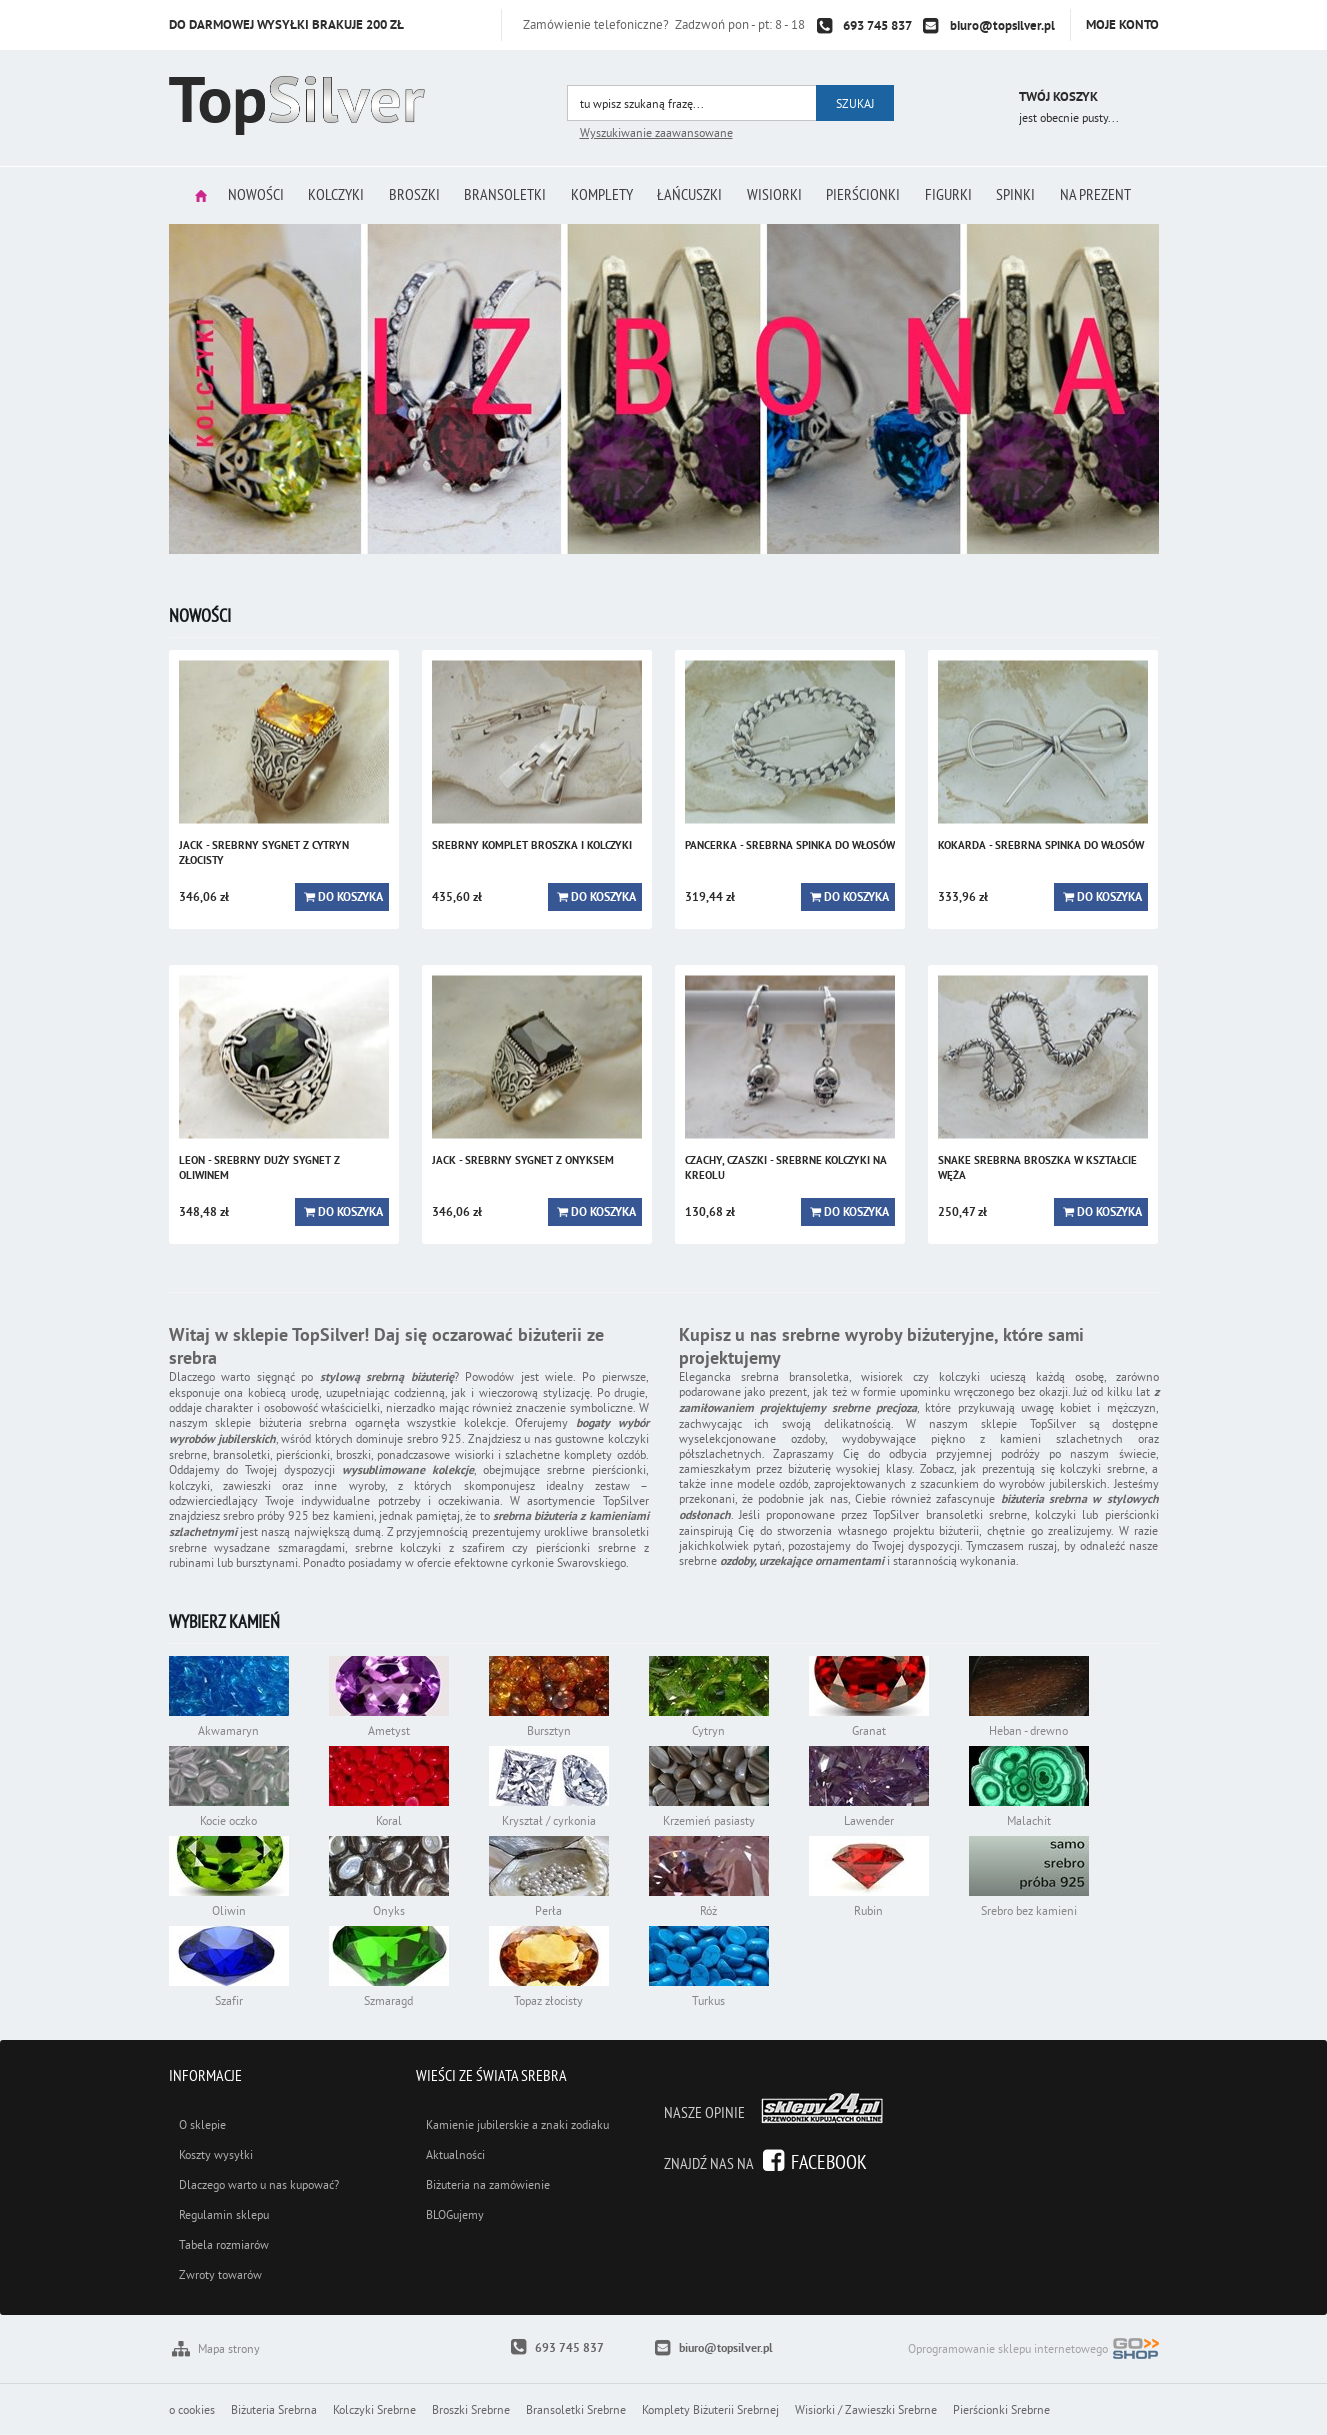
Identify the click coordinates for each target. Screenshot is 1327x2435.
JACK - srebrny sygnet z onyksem (523, 1160)
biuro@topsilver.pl (1002, 25)
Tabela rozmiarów (224, 2244)
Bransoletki (502, 195)
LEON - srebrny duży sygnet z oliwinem (259, 1167)
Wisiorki (778, 195)
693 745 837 (877, 25)
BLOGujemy (455, 2214)
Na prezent (1109, 195)
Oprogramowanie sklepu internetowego (1033, 2350)
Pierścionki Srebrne (1001, 2409)
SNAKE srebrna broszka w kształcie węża (1037, 1167)
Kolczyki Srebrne (374, 2409)
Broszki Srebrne (471, 2409)
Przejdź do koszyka (976, 99)
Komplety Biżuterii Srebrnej (710, 2409)
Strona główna (188, 195)
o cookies (192, 2409)
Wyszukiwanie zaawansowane (656, 132)
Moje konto (1122, 24)
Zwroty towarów (220, 2274)
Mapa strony (229, 2348)
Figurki (957, 195)
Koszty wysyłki (216, 2154)
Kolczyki (328, 195)
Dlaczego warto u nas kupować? (259, 2184)
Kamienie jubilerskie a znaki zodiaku (517, 2124)
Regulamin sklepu (224, 2214)
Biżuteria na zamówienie (488, 2184)
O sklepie (202, 2124)
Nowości (245, 195)
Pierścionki (870, 195)
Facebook (829, 2161)
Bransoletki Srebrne (576, 2409)
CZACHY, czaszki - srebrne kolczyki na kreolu (786, 1167)
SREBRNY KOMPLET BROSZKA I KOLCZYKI (532, 845)
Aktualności (455, 2154)
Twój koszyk (1058, 96)
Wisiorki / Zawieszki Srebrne (866, 2409)
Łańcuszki (691, 195)
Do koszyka (350, 897)
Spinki (1027, 195)
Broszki (408, 195)
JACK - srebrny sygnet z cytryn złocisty (264, 852)
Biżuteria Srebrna (274, 2409)
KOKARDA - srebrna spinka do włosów (1041, 845)
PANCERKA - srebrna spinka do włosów (790, 845)
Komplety (601, 195)
